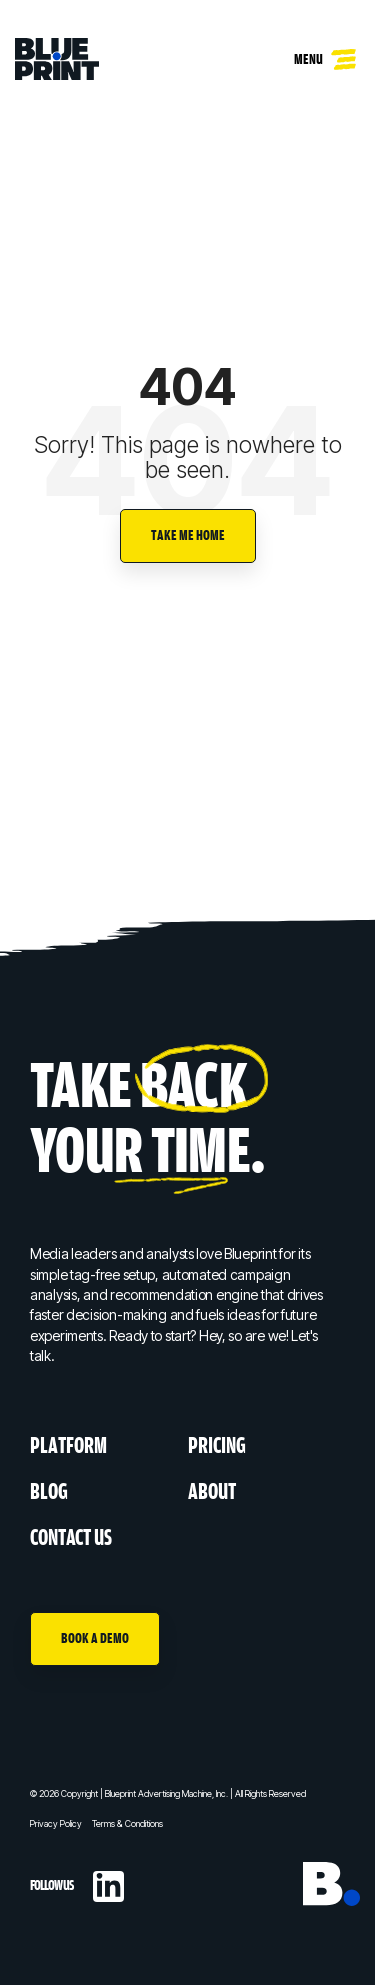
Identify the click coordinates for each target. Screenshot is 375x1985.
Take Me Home (188, 535)
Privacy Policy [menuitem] (56, 1823)
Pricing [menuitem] (217, 1446)
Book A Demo (95, 1638)
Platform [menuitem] (68, 1446)
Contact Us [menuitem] (71, 1538)
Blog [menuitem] (49, 1492)
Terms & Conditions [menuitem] (127, 1823)
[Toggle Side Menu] (345, 54)
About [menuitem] (212, 1492)
